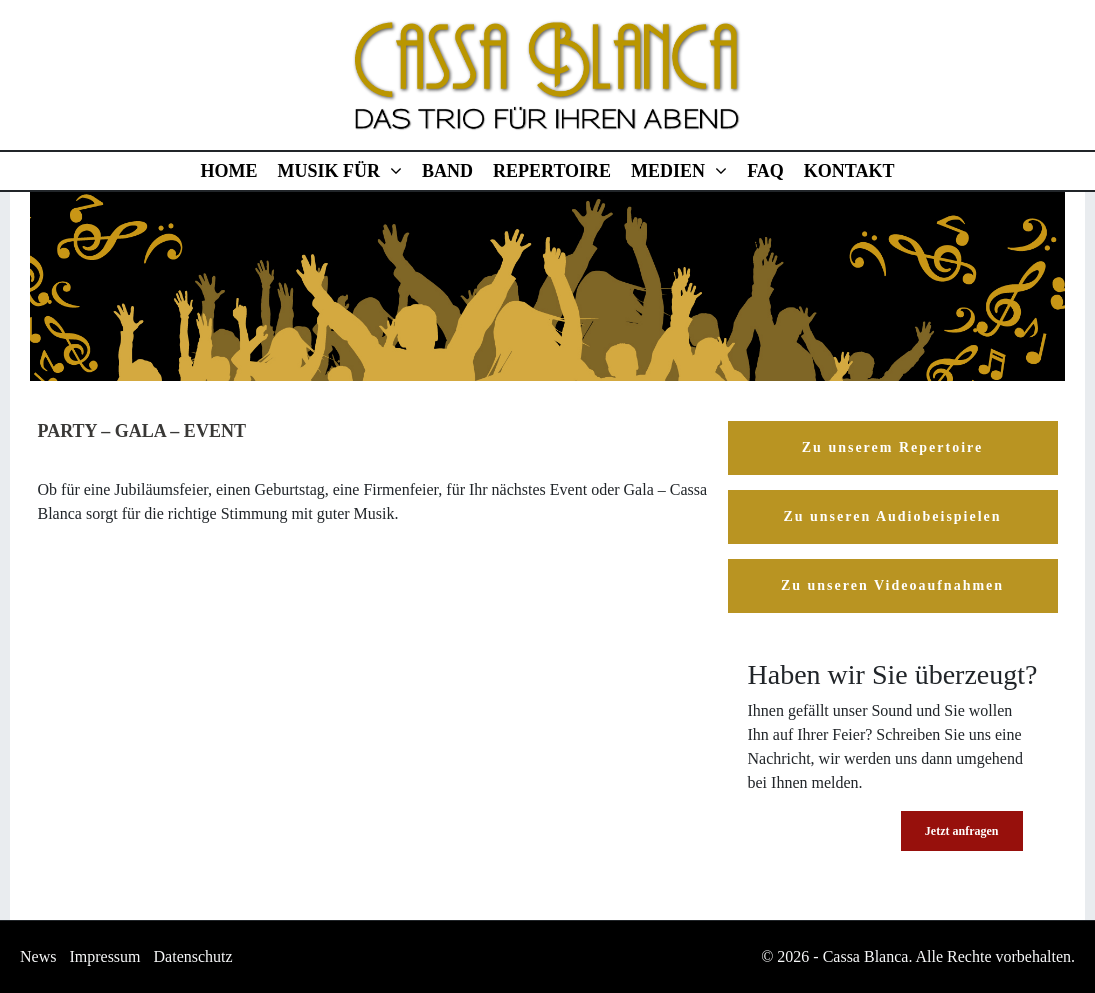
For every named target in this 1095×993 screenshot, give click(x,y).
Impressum (104, 956)
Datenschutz (193, 956)
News (38, 956)
